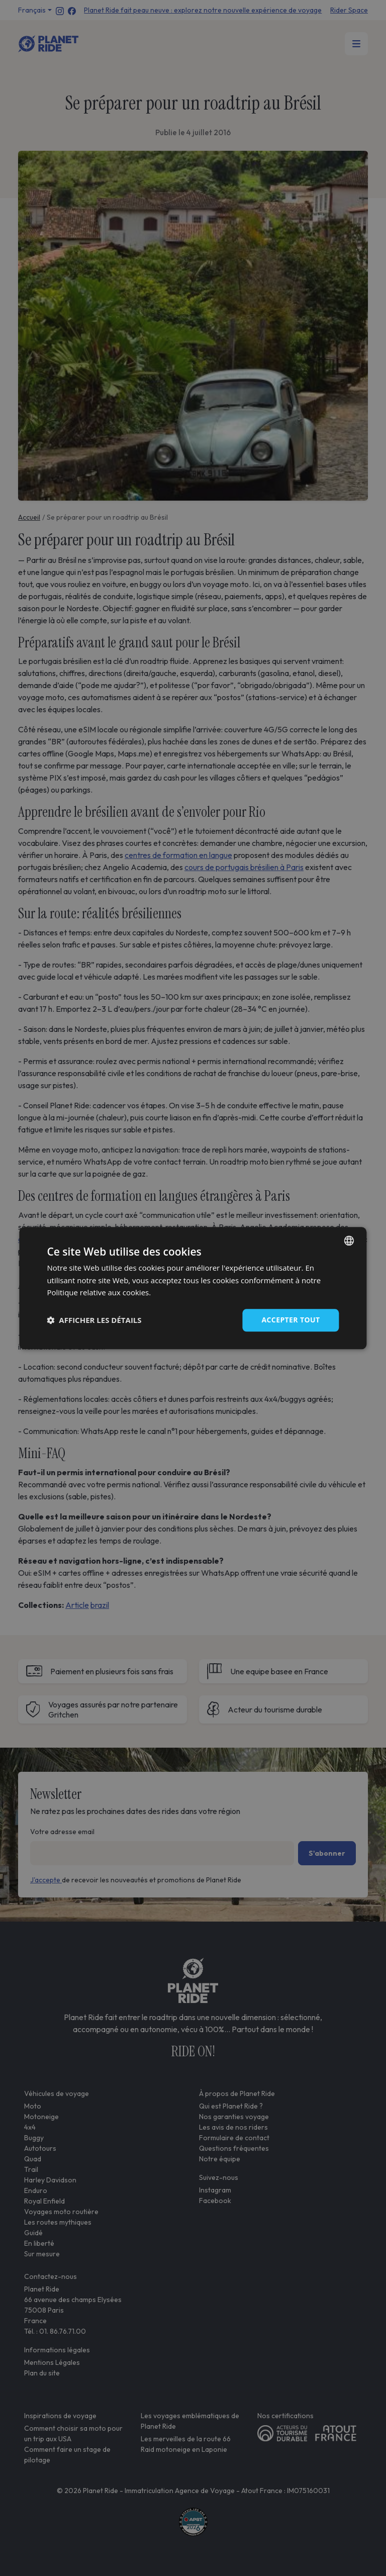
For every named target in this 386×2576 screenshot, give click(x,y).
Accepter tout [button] (290, 1319)
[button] (94, 1320)
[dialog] (192, 1288)
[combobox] (349, 1240)
